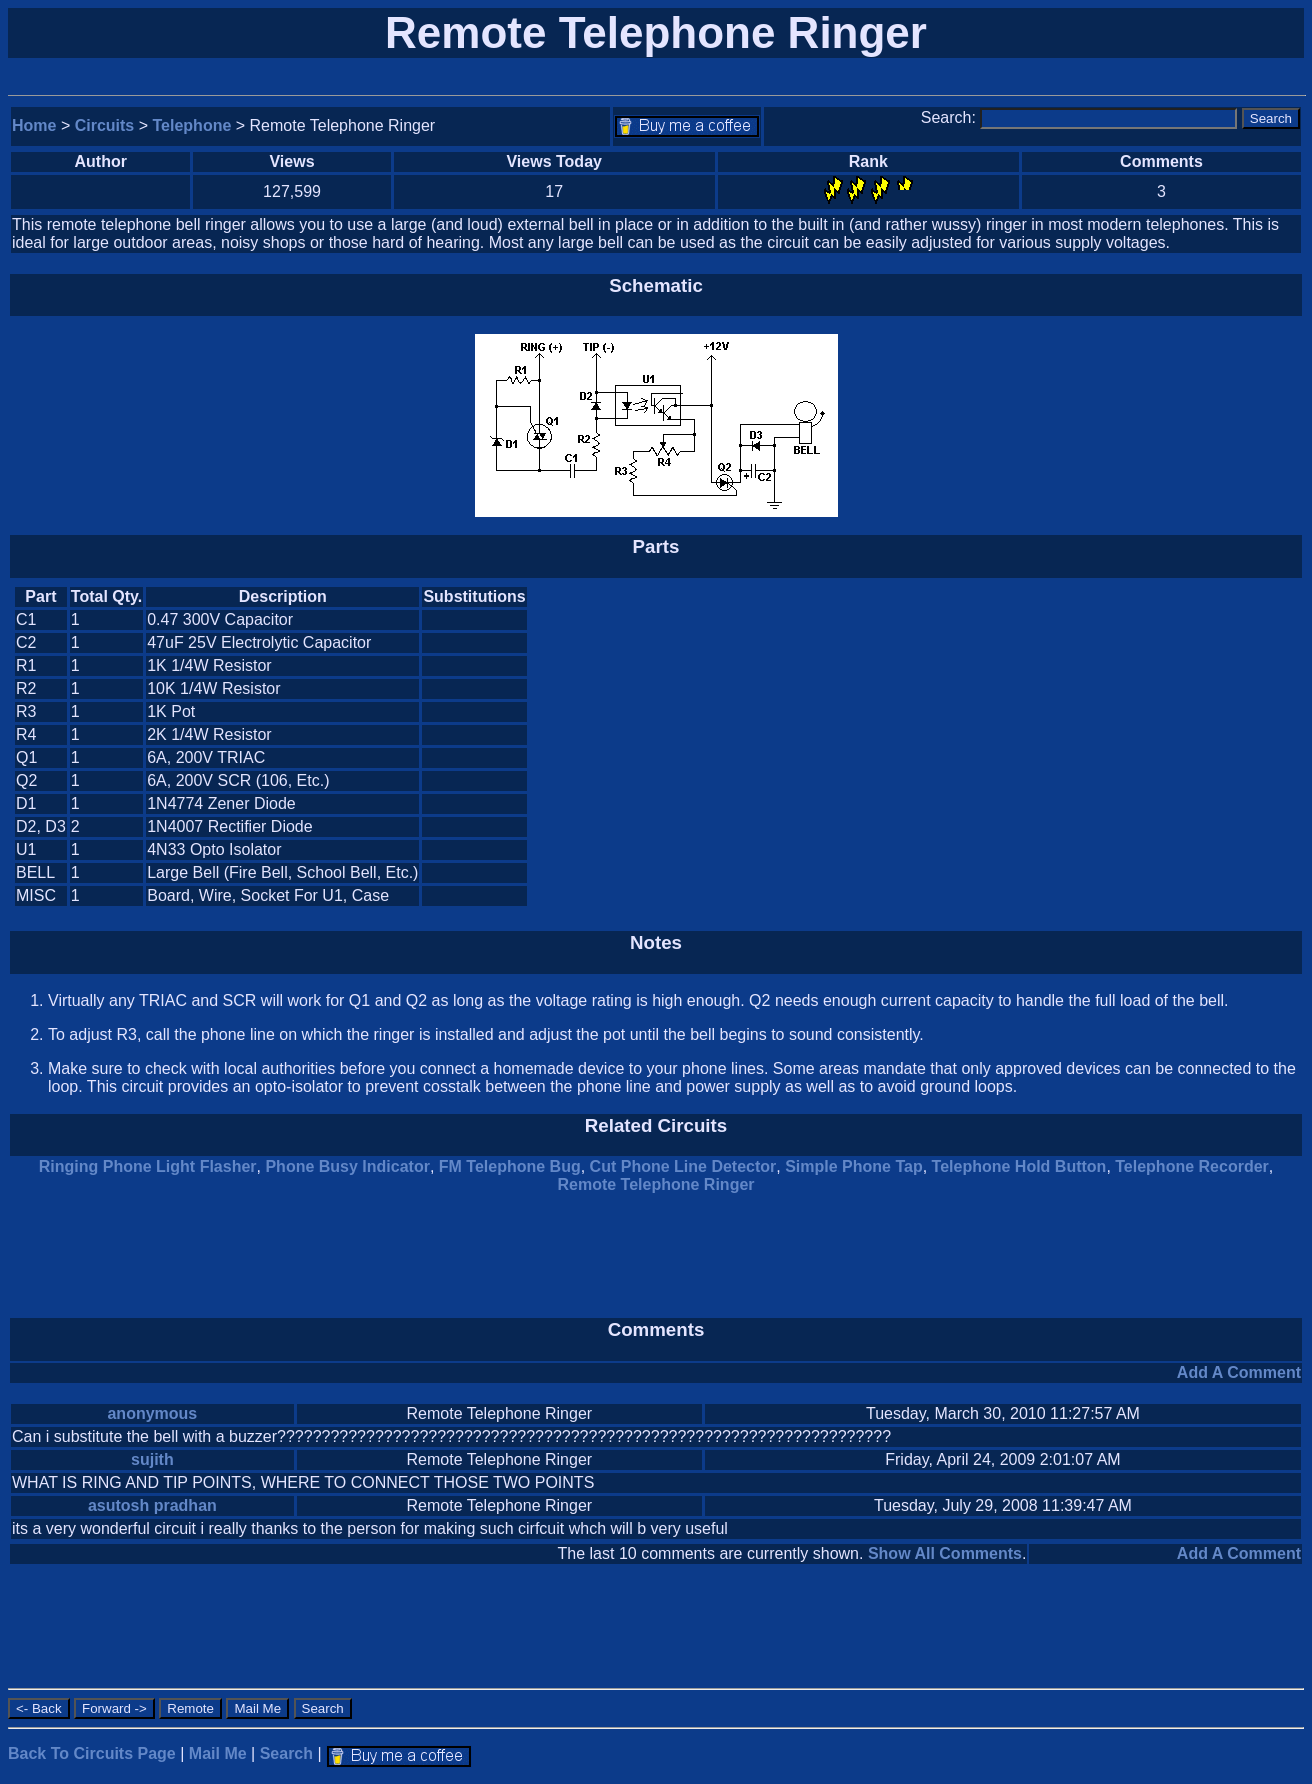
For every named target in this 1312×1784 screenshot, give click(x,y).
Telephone (192, 125)
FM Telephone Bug (510, 1166)
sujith (152, 1459)
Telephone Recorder (1192, 1166)
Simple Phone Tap (854, 1166)
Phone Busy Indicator (347, 1166)
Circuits (105, 125)
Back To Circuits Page (92, 1753)
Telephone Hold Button (1019, 1166)
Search (286, 1753)
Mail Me (218, 1753)
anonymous (152, 1413)
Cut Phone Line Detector (683, 1166)
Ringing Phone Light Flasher (148, 1166)
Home (34, 125)
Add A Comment (1239, 1372)
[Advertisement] (1132, 746)
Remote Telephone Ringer (655, 1184)
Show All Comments (945, 1553)
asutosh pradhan (152, 1505)
